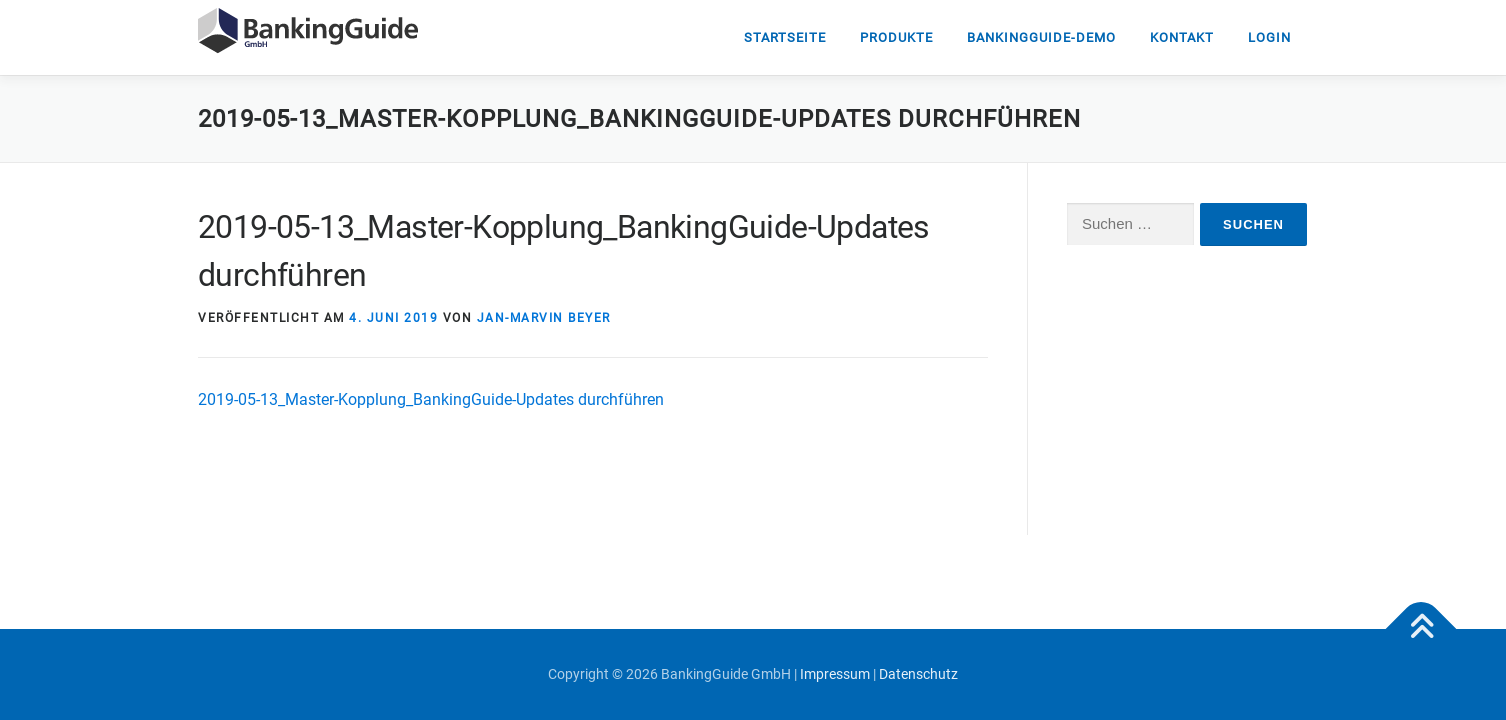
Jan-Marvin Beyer (544, 318)
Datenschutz (918, 674)
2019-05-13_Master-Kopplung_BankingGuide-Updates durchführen (431, 399)
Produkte (896, 37)
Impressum (835, 674)
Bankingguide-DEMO (1041, 37)
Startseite (785, 37)
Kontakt (1182, 37)
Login (1269, 37)
